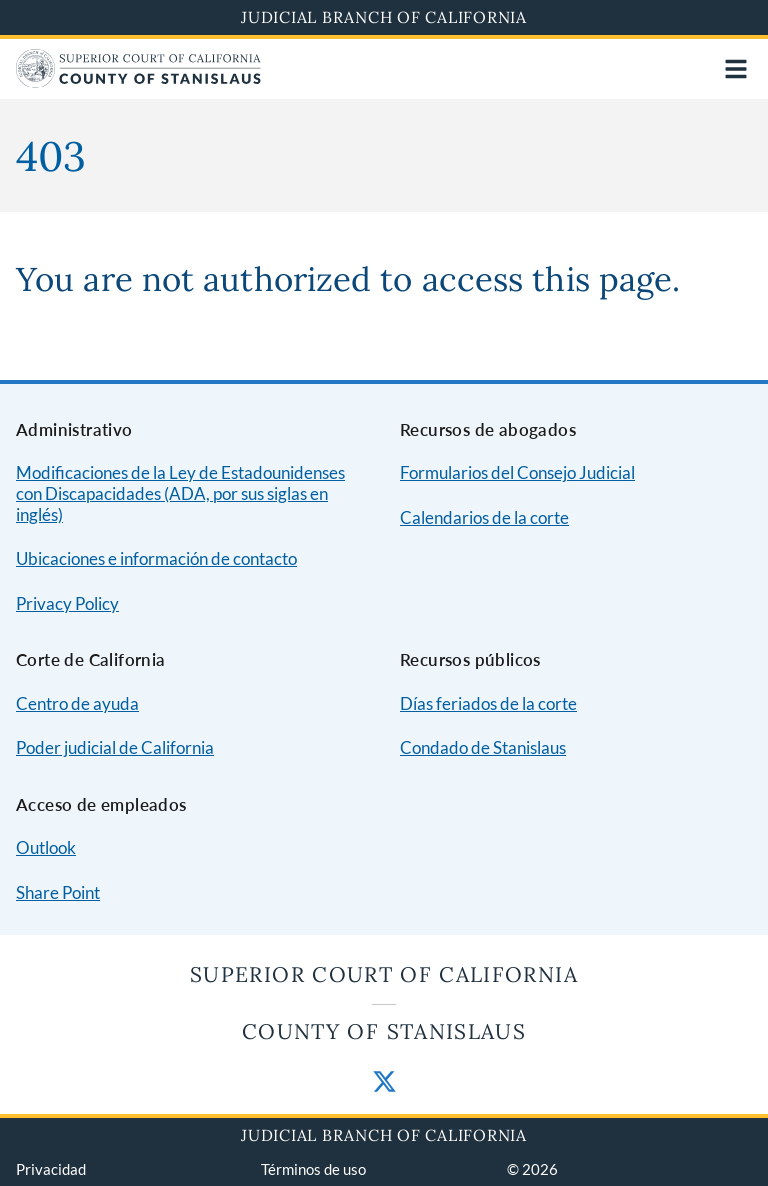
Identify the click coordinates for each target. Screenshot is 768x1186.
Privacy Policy (67, 603)
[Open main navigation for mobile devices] (736, 69)
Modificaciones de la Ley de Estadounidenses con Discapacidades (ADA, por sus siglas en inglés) (180, 493)
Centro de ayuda (77, 703)
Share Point (58, 892)
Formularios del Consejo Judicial (517, 472)
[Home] (138, 81)
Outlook (46, 847)
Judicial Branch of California (384, 17)
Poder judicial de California (115, 747)
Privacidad (51, 1169)
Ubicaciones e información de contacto (156, 558)
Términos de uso (313, 1169)
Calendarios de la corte (484, 517)
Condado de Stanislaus (483, 747)
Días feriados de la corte (488, 703)
